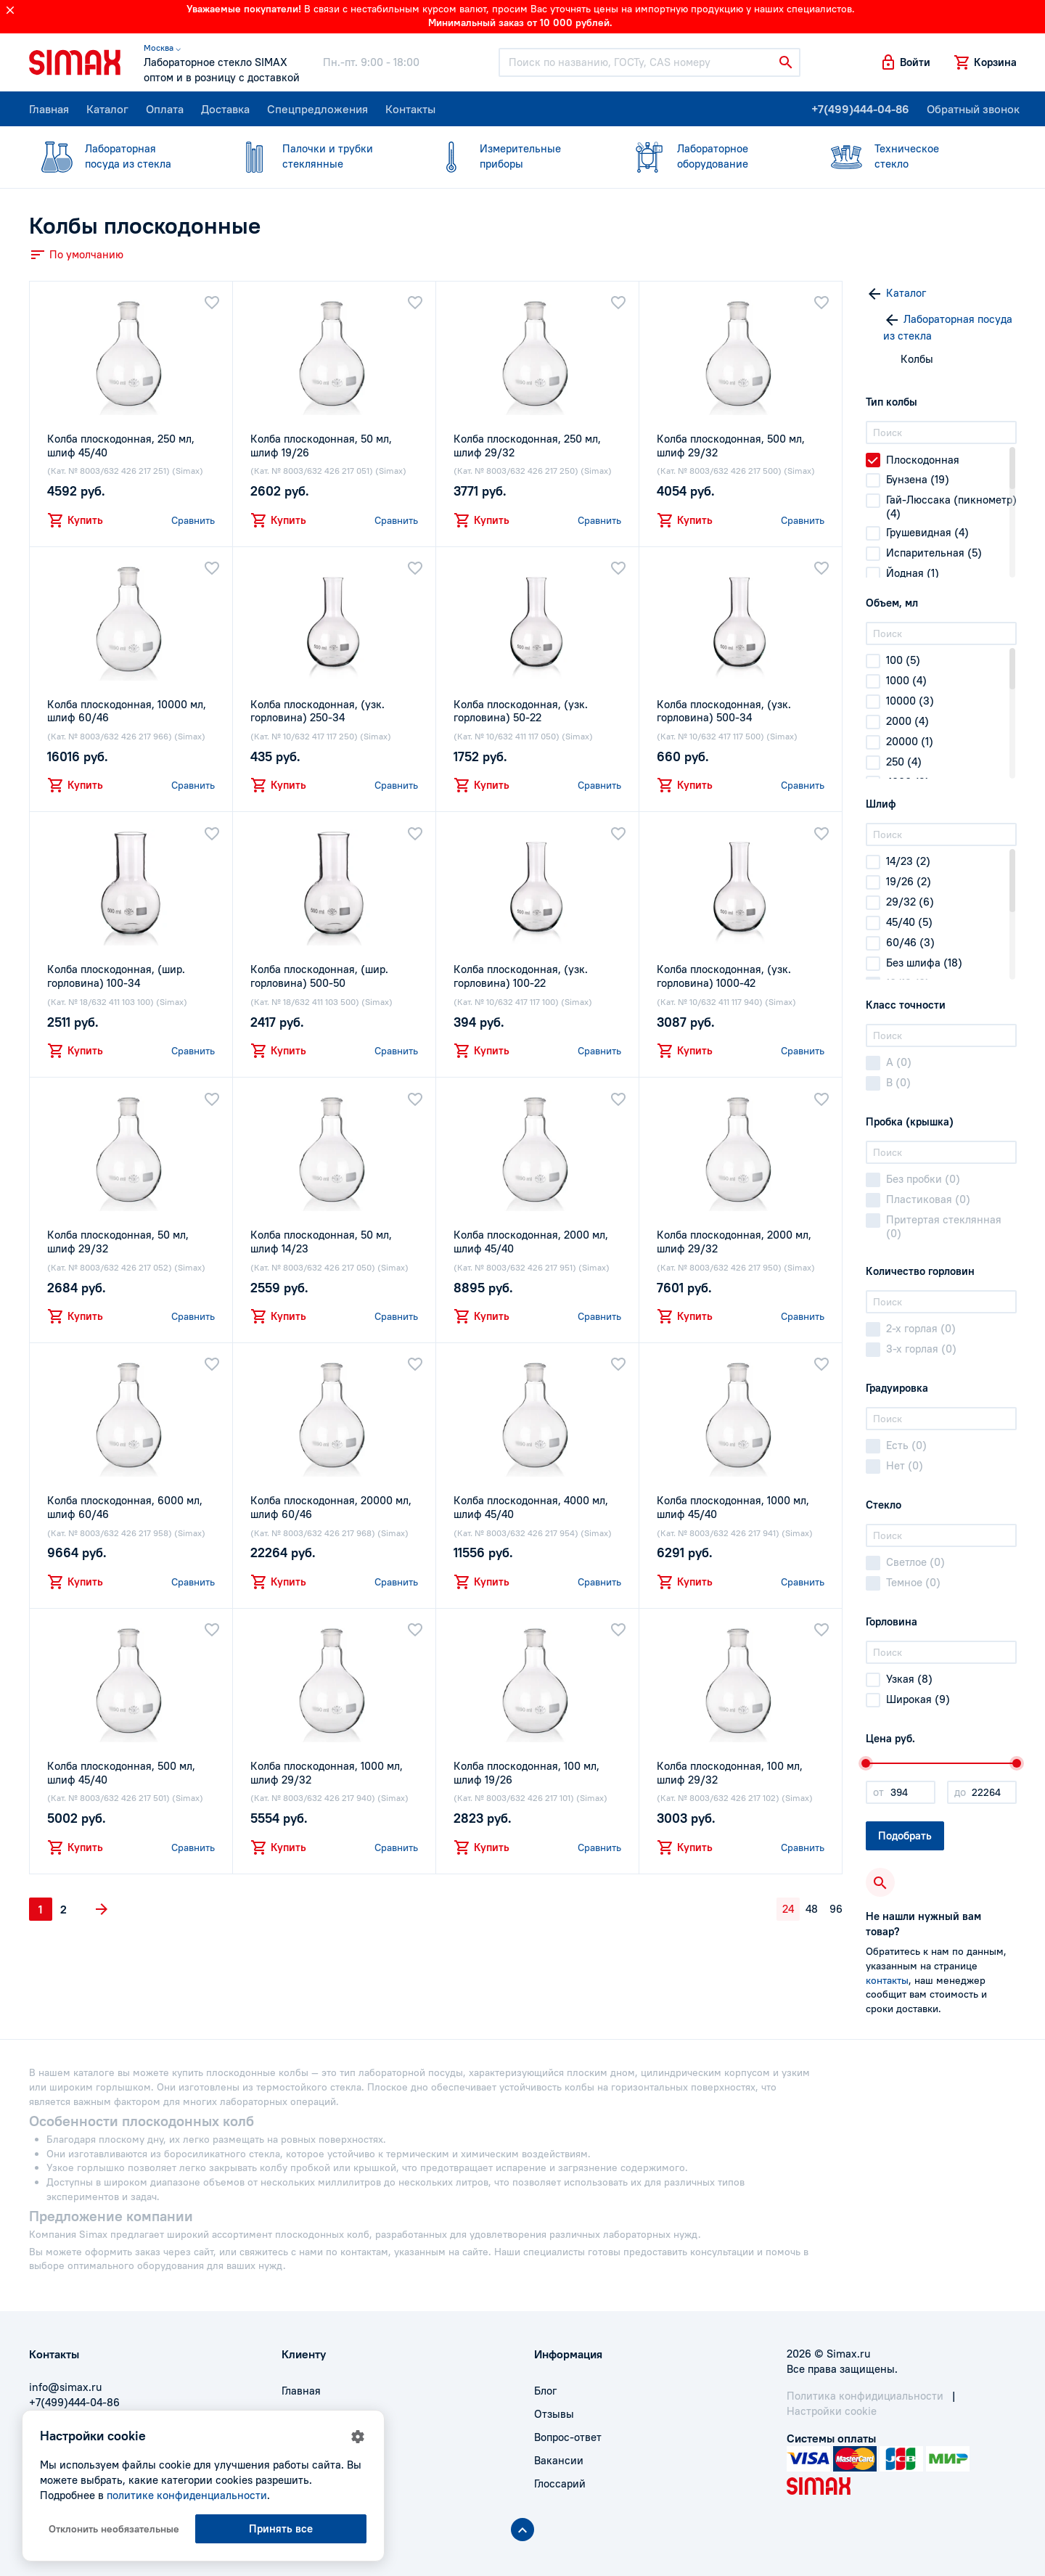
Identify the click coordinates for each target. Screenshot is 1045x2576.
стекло (909, 156)
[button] (905, 62)
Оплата (165, 109)
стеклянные (316, 156)
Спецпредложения (317, 109)
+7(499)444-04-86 (860, 109)
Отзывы (554, 2414)
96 (836, 1909)
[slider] (865, 1763)
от (878, 1792)
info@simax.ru (65, 2387)
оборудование (711, 156)
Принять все (281, 2528)
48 (812, 1909)
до (960, 1792)
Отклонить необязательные (114, 2528)
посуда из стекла (119, 156)
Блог (545, 2390)
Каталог (107, 109)
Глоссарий (560, 2483)
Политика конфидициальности (865, 2396)
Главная (49, 109)
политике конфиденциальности (187, 2495)
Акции (298, 2483)
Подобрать (905, 1835)
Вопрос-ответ (568, 2437)
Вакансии (558, 2460)
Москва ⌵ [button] (162, 47)
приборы (514, 156)
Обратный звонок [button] (973, 109)
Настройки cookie (832, 2411)
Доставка (225, 109)
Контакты (410, 109)
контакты (887, 1980)
